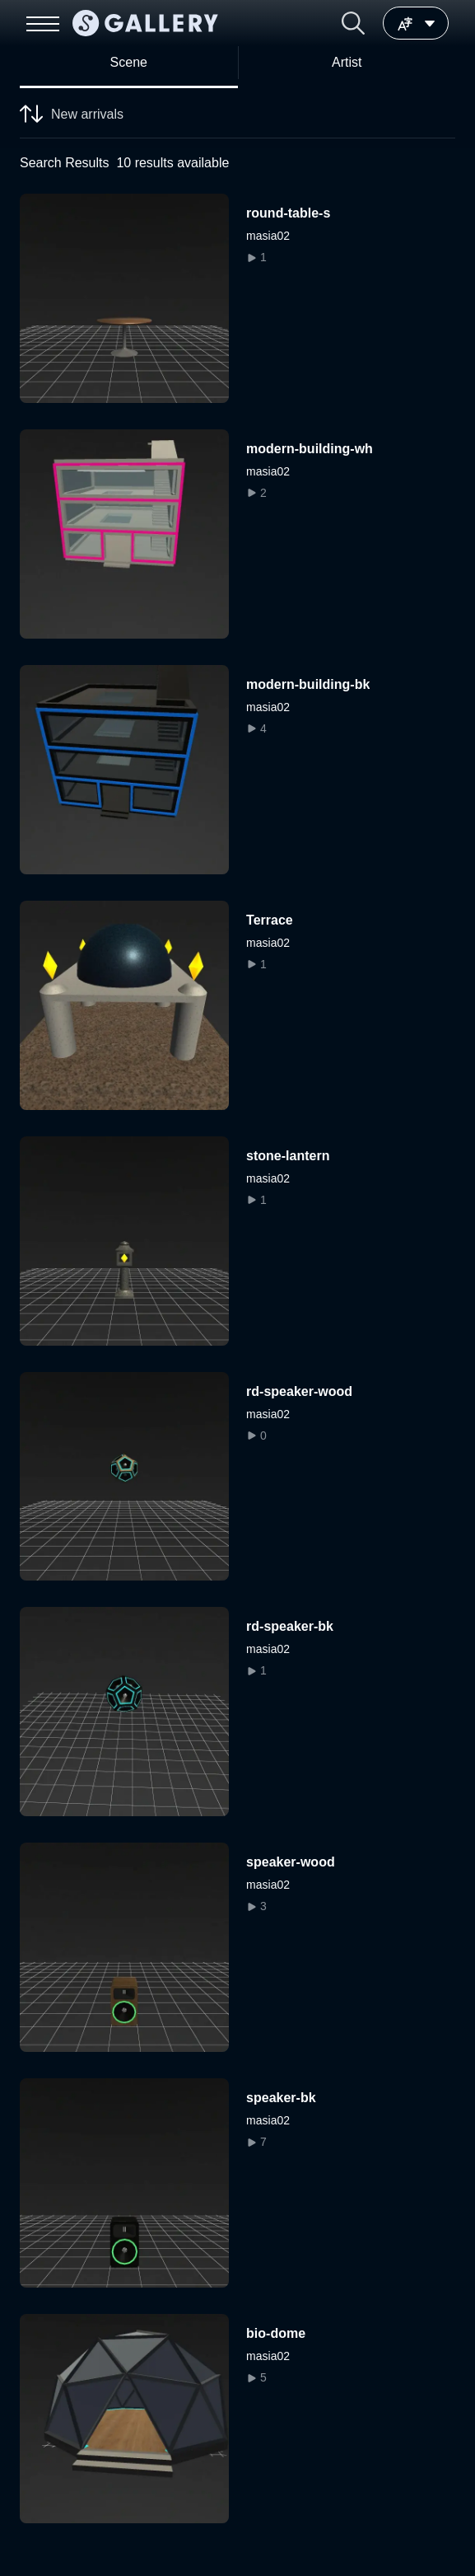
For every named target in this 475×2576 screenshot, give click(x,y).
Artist (346, 62)
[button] (353, 23)
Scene (128, 62)
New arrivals (71, 116)
